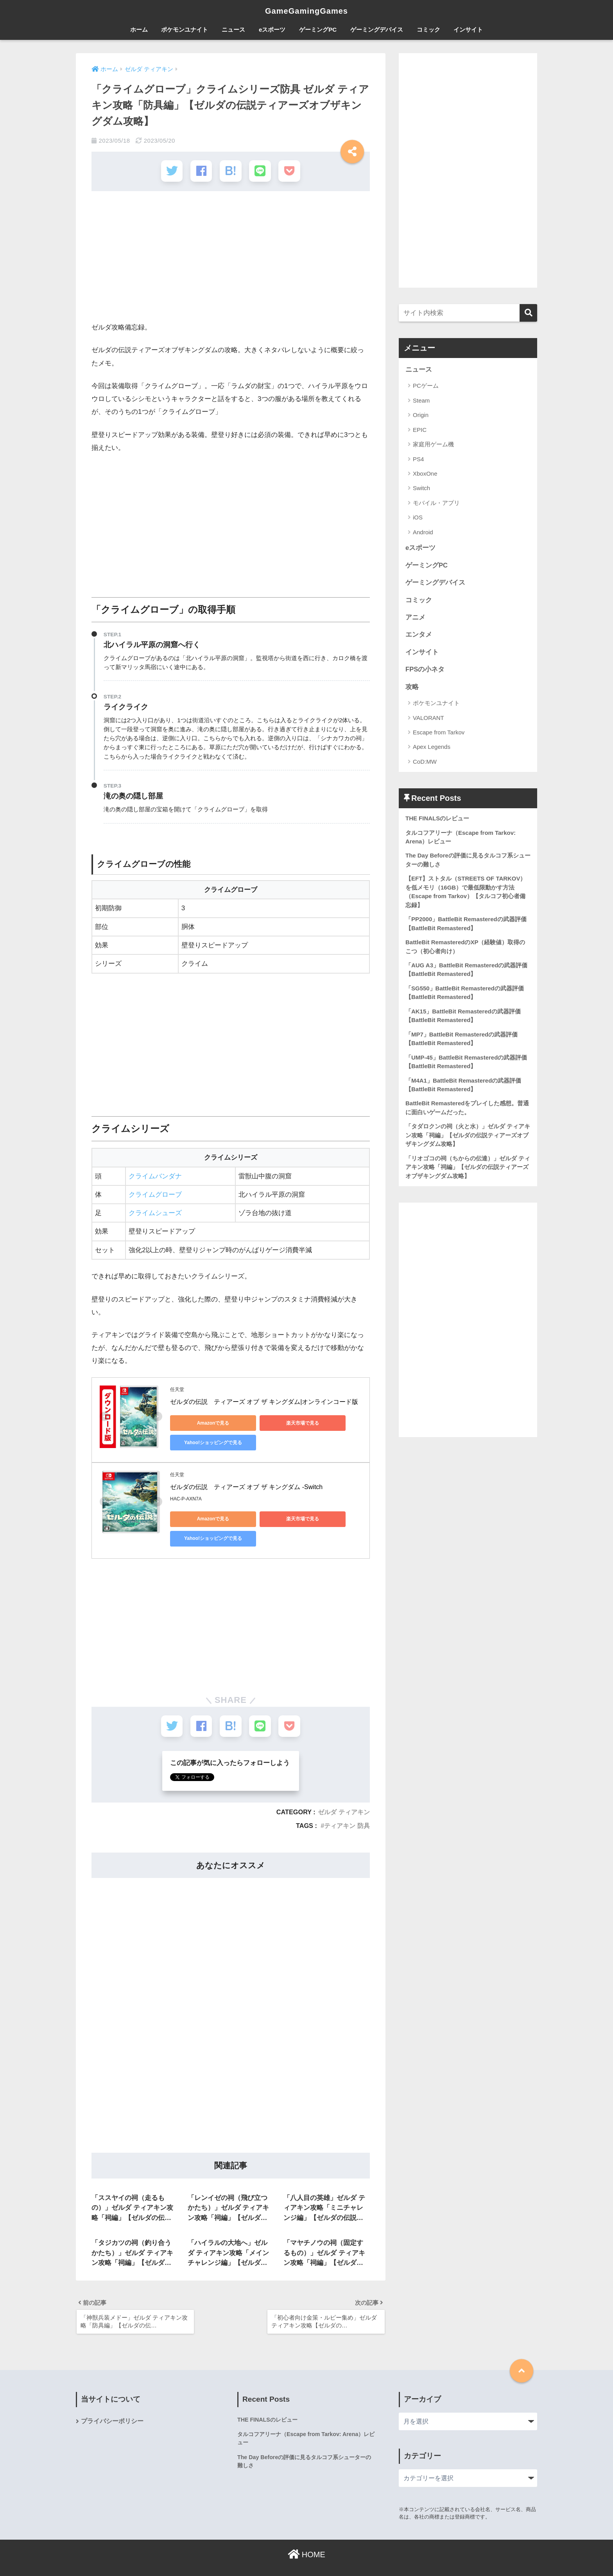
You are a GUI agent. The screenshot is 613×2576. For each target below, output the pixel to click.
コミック (428, 29)
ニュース (233, 29)
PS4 (418, 459)
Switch (421, 488)
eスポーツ (272, 29)
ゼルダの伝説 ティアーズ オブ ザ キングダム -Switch (246, 1486)
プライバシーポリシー (112, 2421)
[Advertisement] (230, 258)
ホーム (139, 29)
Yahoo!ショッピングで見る (205, 1442)
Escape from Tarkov (438, 733)
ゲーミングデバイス (376, 29)
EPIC (420, 429)
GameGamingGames (306, 10)
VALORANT (428, 718)
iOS (418, 517)
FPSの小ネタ (425, 670)
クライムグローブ (155, 1194)
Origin (420, 415)
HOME (306, 2555)
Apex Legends (431, 748)
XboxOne (425, 473)
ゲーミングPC (318, 29)
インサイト (468, 29)
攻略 (412, 687)
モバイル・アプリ (436, 502)
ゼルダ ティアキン (344, 1811)
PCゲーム (426, 386)
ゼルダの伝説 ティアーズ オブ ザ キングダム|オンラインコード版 (264, 1401)
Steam (421, 400)
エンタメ (418, 635)
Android (423, 532)
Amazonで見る (205, 1422)
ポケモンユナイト (184, 29)
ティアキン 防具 (347, 1824)
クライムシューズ (155, 1212)
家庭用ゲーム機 (433, 444)
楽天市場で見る (279, 1422)
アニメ (415, 617)
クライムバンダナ (155, 1175)
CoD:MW (425, 762)
